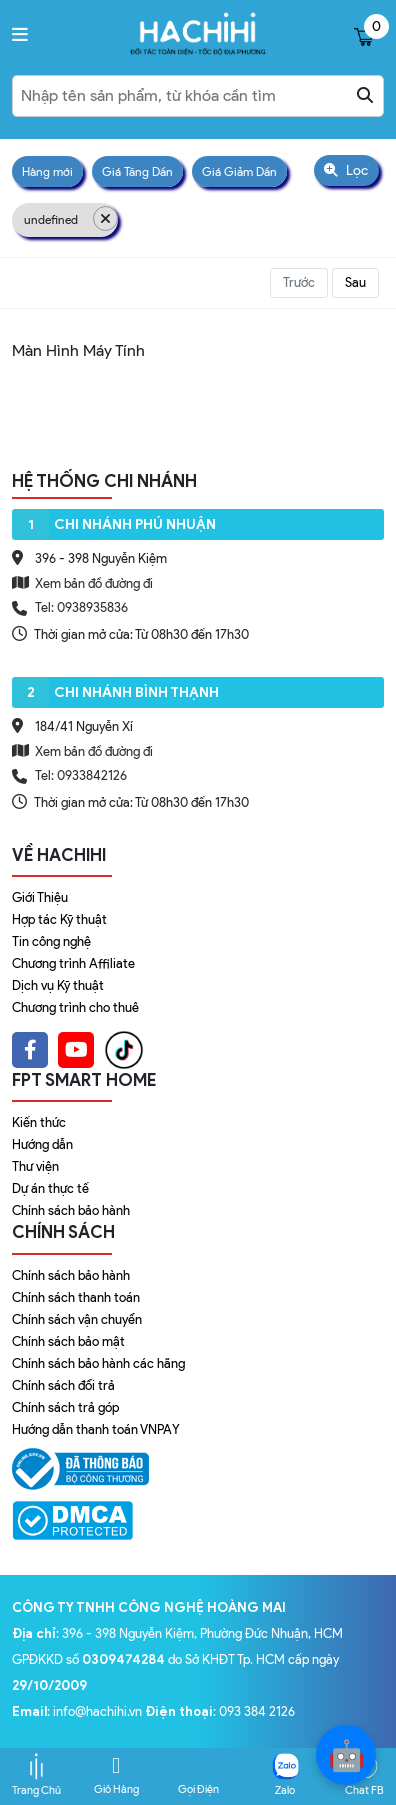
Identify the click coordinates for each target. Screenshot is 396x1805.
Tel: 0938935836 (81, 607)
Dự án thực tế (50, 1188)
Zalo (285, 1775)
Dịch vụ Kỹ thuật (58, 985)
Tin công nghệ (51, 941)
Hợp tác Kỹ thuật (59, 919)
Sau (355, 282)
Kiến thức (39, 1122)
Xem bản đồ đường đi (82, 583)
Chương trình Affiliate (73, 963)
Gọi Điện (198, 1775)
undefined (71, 218)
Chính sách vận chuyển (77, 1319)
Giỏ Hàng (116, 1775)
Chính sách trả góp (65, 1407)
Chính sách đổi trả (63, 1385)
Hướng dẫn (42, 1144)
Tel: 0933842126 (81, 775)
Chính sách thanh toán (76, 1297)
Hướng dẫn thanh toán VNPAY (96, 1429)
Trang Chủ (36, 1775)
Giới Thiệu (40, 897)
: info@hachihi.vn (78, 1711)
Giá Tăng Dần (137, 171)
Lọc (346, 170)
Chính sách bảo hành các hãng (98, 1363)
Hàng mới (47, 171)
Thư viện (35, 1166)
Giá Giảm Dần (239, 171)
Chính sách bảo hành (71, 1210)
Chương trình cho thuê (75, 1007)
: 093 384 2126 (220, 1711)
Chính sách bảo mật (68, 1341)
